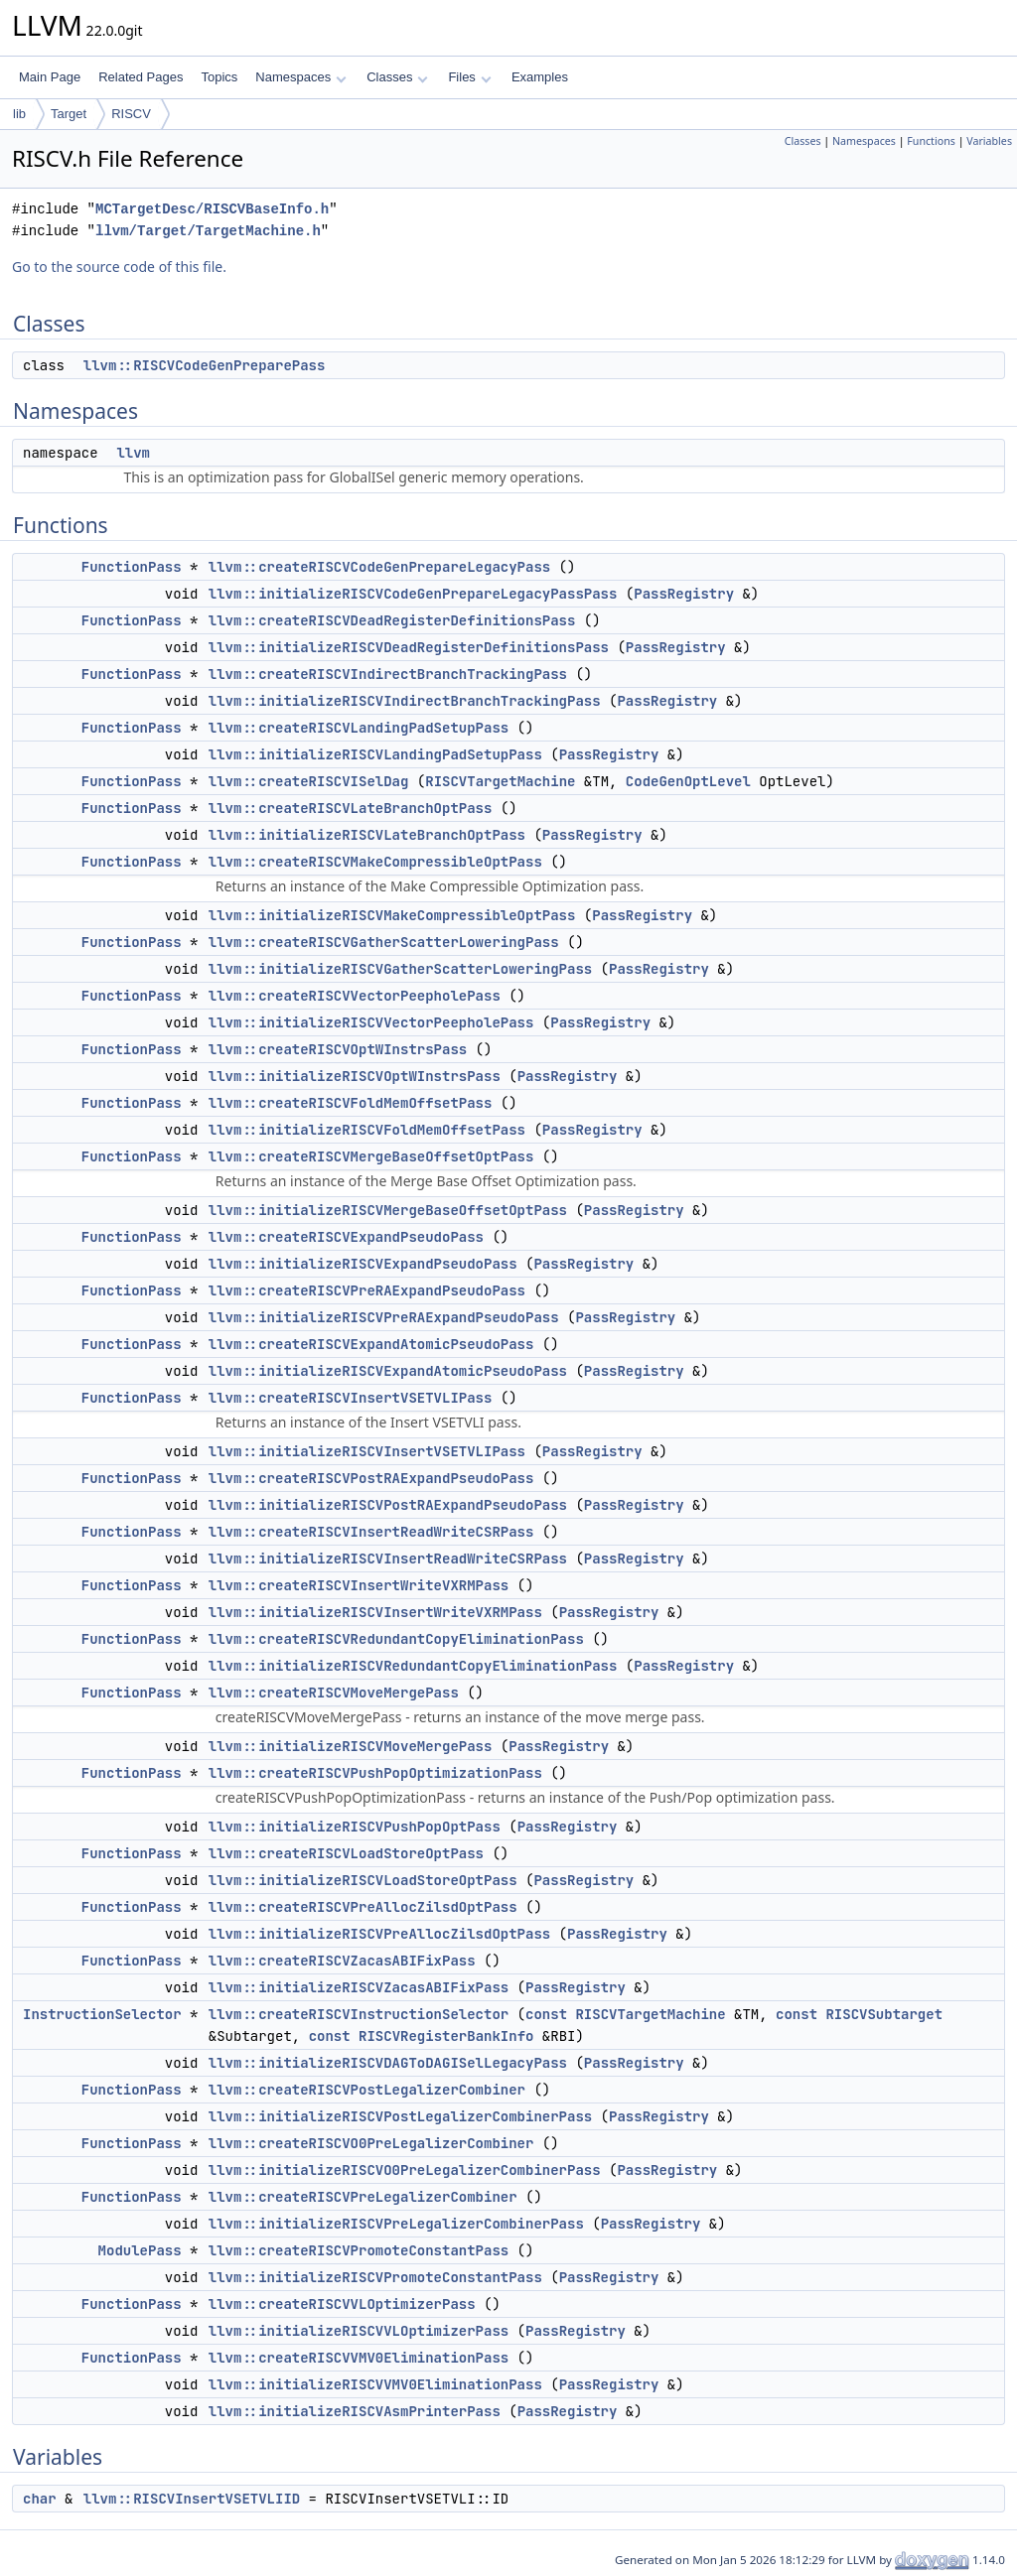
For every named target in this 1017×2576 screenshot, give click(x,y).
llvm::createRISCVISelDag (309, 781)
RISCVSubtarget (884, 2014)
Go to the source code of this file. (119, 266)
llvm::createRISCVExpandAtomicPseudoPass (371, 1344)
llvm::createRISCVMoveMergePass (334, 1692)
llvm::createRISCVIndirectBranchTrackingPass (388, 674)
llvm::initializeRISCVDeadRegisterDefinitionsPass (409, 647)
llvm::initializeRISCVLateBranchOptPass (367, 835)
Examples (539, 76)
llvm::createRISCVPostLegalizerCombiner (367, 2090)
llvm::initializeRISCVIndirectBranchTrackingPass (405, 701)
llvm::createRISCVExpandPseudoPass (346, 1237)
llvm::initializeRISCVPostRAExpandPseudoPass (388, 1505)
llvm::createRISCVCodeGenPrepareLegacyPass (379, 567)
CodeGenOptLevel (688, 781)
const (546, 2014)
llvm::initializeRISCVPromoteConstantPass (375, 2277)
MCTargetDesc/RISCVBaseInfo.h (212, 209)
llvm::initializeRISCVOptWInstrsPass (355, 1076)
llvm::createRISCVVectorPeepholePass (355, 996)
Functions (931, 141)
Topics (219, 76)
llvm (133, 453)
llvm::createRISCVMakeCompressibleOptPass (375, 862)
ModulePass (140, 2250)
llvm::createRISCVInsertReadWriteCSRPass (371, 1532)
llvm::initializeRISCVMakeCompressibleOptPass (392, 915)
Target (68, 113)
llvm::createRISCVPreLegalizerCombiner (363, 2197)
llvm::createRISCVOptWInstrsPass (338, 1049)
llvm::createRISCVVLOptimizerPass (342, 2304)
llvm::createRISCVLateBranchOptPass (351, 808)
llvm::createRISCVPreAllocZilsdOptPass (363, 1907)
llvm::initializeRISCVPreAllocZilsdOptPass (379, 1934)
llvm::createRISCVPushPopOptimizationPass (375, 1773)
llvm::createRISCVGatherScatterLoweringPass (384, 942)
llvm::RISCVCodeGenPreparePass (204, 365)
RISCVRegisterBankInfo (446, 2036)
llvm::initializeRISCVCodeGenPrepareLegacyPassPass (413, 594)
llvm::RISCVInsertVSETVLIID (191, 2499)
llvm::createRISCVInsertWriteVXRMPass (358, 1585)
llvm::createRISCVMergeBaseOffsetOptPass (371, 1156)
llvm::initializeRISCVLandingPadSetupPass (375, 754)
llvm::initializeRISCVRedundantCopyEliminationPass (413, 1666)
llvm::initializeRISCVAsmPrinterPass (355, 2411)
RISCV (131, 113)
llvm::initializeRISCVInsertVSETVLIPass (367, 1451)
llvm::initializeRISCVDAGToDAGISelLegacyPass (388, 2063)
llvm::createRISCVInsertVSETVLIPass (351, 1398)
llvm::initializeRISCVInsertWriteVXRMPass (375, 1612)
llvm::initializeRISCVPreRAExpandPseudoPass (384, 1317)
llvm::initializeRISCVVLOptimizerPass (358, 2331)
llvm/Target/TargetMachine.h (208, 230)
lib (19, 113)
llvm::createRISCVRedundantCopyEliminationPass (396, 1639)
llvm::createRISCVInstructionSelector (358, 2014)
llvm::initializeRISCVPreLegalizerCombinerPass (396, 2224)
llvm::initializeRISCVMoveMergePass (351, 1746)
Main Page (49, 76)
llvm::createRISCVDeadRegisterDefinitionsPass (392, 620)
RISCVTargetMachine (500, 781)
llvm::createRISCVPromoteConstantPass (358, 2250)
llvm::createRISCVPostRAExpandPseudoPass (371, 1478)
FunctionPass (131, 567)
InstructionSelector (102, 2014)
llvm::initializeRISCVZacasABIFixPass (358, 1987)
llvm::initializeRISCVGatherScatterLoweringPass (400, 969)
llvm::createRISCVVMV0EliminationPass (358, 2358)
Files (469, 76)
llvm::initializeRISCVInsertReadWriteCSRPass (388, 1558)
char (40, 2499)
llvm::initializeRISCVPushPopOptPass (355, 1826)
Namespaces (300, 76)
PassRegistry (684, 594)
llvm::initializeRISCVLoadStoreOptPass (363, 1880)
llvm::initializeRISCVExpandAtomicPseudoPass (388, 1371)
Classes (397, 76)
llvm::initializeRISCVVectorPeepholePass (371, 1022)
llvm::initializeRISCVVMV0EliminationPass (375, 2384)
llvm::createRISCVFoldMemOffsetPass (351, 1103)
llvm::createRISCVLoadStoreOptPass (346, 1853)
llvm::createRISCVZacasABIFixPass (342, 1960)
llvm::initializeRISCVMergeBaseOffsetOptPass (388, 1210)
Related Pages (140, 76)
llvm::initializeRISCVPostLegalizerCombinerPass (400, 2116)
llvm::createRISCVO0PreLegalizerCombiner (371, 2143)
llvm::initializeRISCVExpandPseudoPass (363, 1264)
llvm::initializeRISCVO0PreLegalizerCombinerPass (405, 2170)
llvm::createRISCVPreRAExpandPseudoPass (367, 1290)
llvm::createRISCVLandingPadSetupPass (358, 728)
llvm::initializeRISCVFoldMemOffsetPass (367, 1130)
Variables (989, 141)
